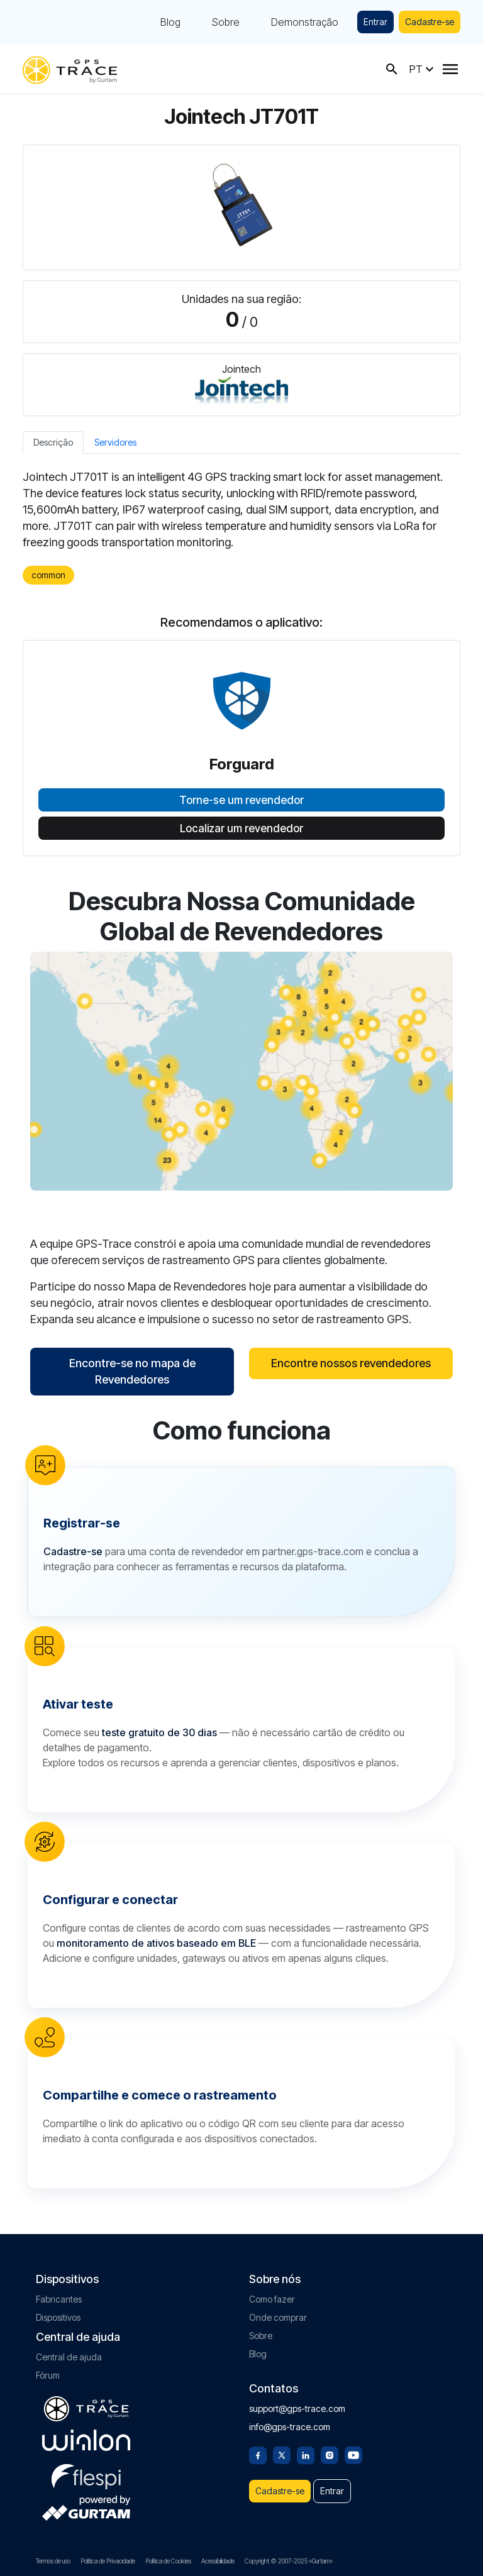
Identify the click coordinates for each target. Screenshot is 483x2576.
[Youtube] (353, 2454)
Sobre (226, 22)
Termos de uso (53, 2561)
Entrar (375, 21)
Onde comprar (278, 2317)
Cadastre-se (429, 21)
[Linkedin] (305, 2454)
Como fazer (272, 2299)
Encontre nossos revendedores (351, 1363)
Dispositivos (58, 2317)
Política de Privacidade (107, 2561)
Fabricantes (59, 2299)
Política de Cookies (168, 2561)
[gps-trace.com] (70, 69)
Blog (170, 22)
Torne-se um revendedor (241, 800)
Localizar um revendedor (241, 828)
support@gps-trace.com (297, 2408)
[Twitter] (282, 2454)
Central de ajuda (69, 2357)
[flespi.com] (86, 2474)
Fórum (48, 2375)
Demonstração (304, 22)
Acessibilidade (218, 2561)
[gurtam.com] (86, 2440)
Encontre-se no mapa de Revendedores (132, 1371)
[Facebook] (258, 2454)
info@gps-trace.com (289, 2426)
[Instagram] (329, 2454)
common (48, 575)
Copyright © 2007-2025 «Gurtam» (289, 2561)
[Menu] (450, 69)
